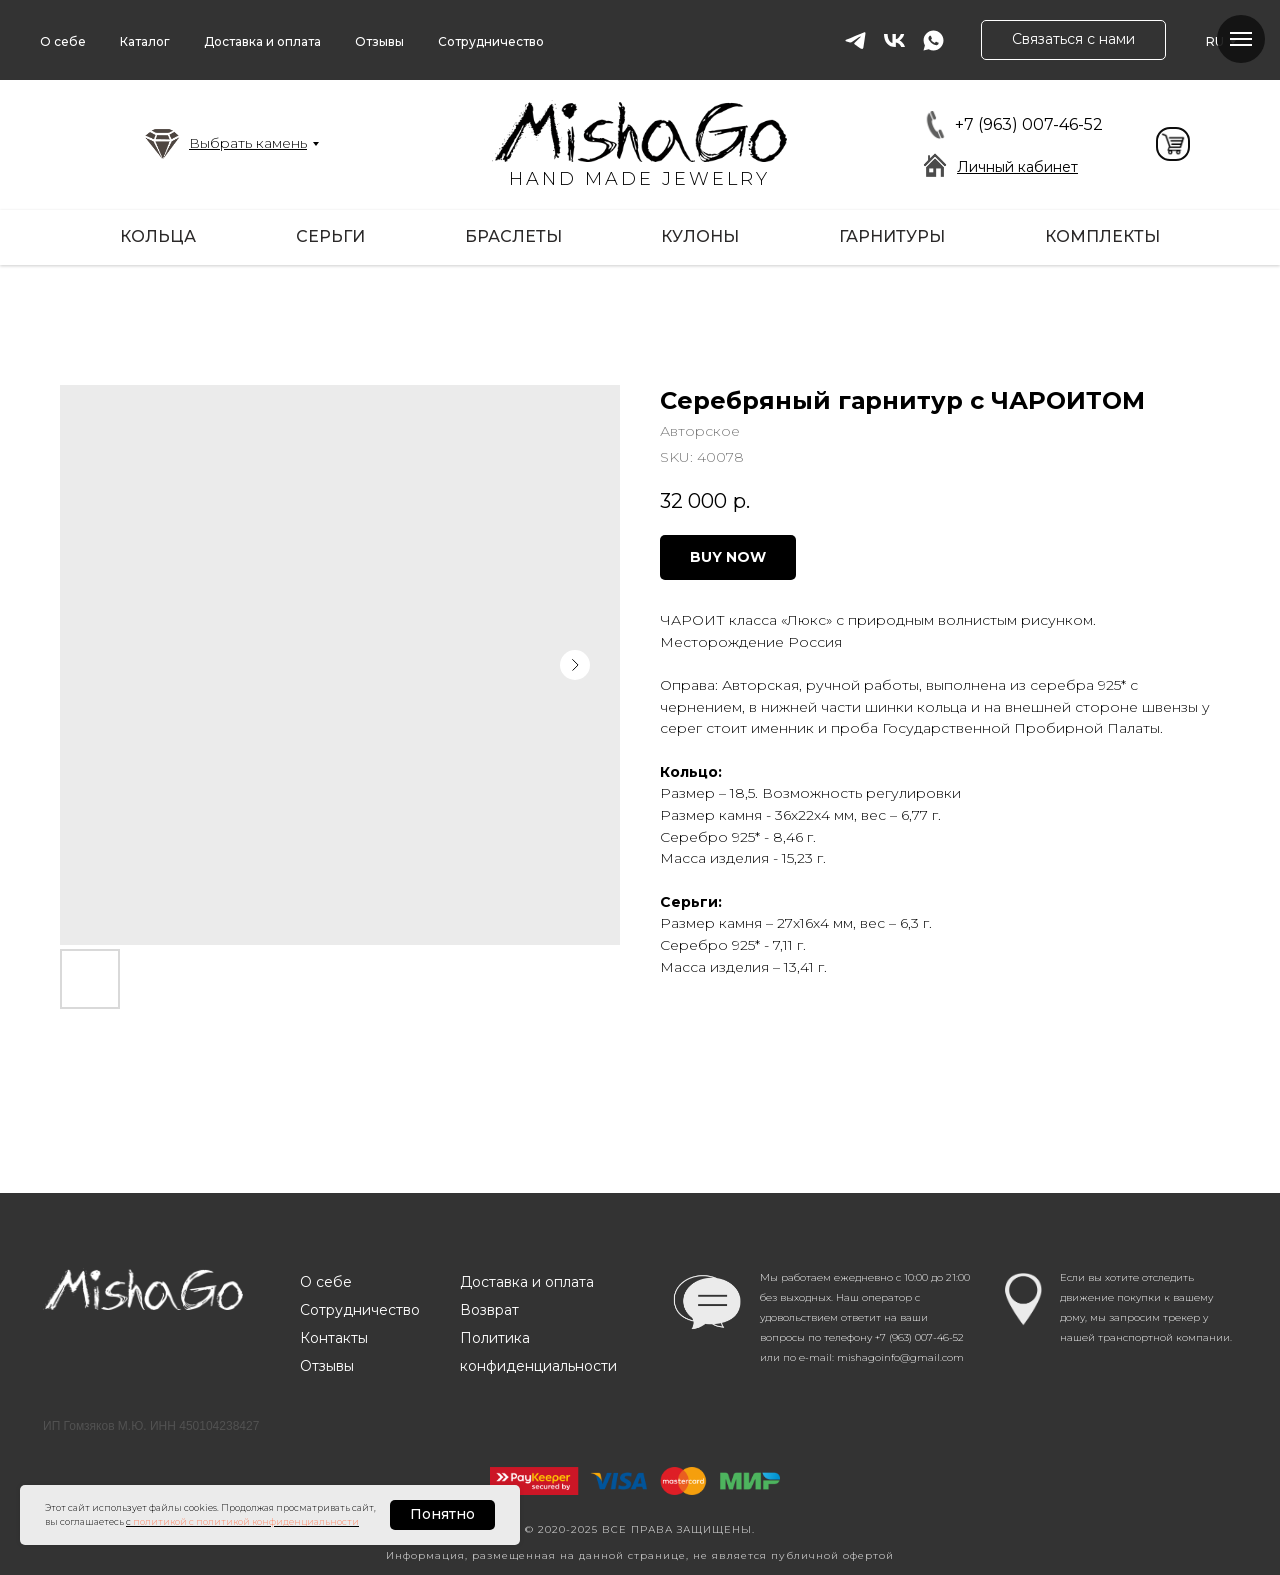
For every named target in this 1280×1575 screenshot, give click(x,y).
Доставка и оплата (262, 41)
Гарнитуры (892, 236)
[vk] (894, 40)
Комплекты (1102, 236)
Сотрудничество (491, 41)
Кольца (158, 236)
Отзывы (379, 41)
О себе (63, 41)
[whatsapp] (933, 40)
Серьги (330, 236)
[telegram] (855, 40)
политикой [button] (160, 1521)
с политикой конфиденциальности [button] (274, 1521)
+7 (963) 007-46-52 (1029, 124)
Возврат (489, 1310)
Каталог (145, 41)
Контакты (334, 1338)
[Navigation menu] (1241, 39)
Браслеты (513, 236)
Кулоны (700, 236)
